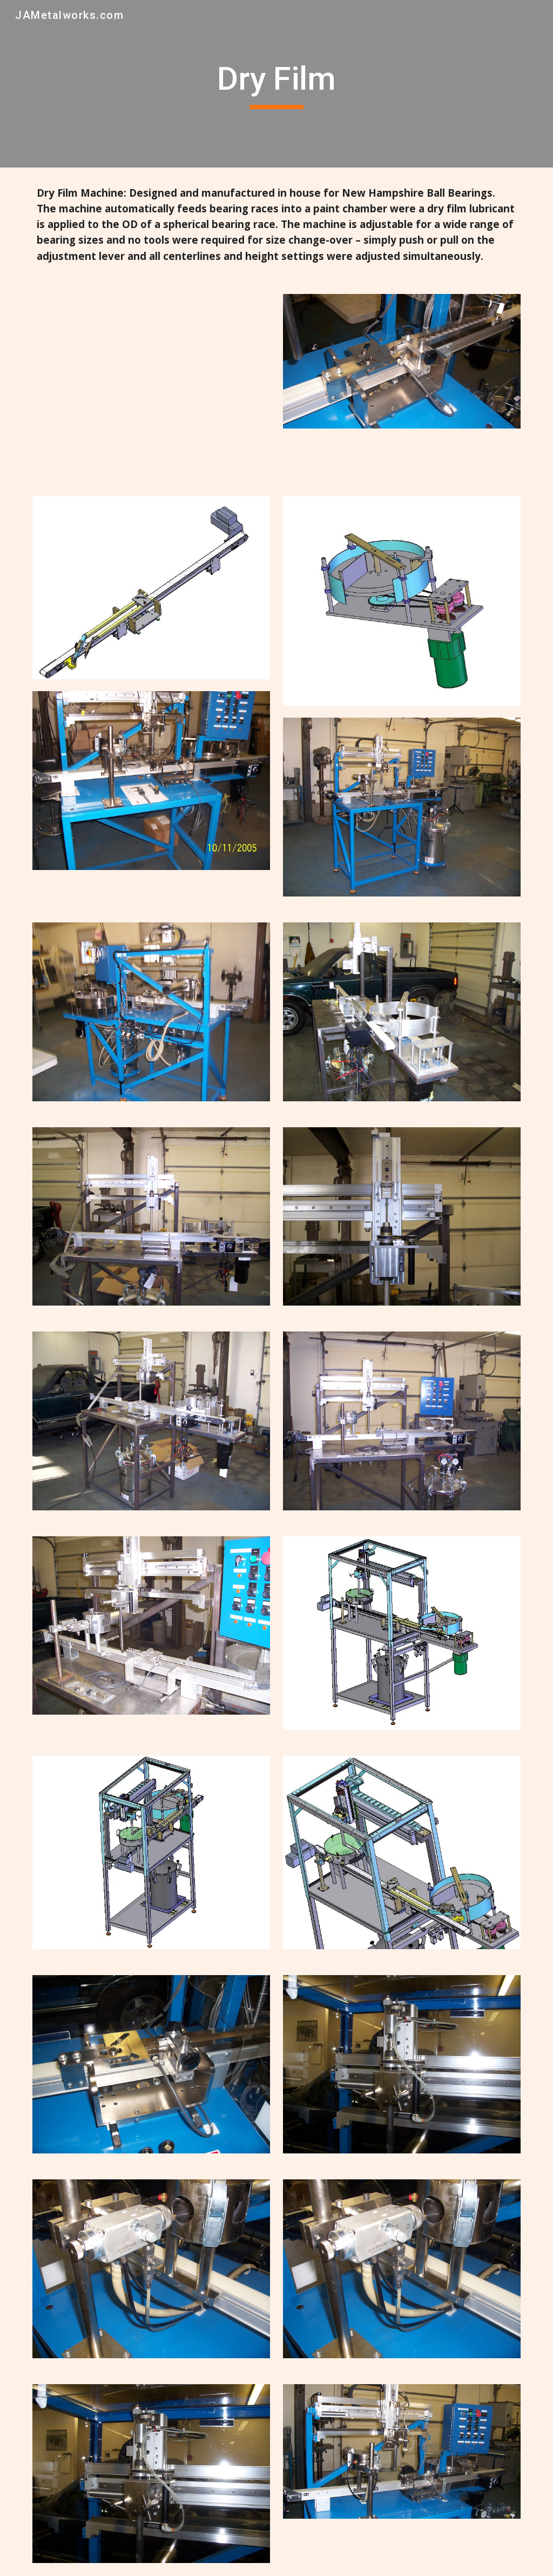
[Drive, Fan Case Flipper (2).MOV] (151, 382)
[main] (276, 83)
